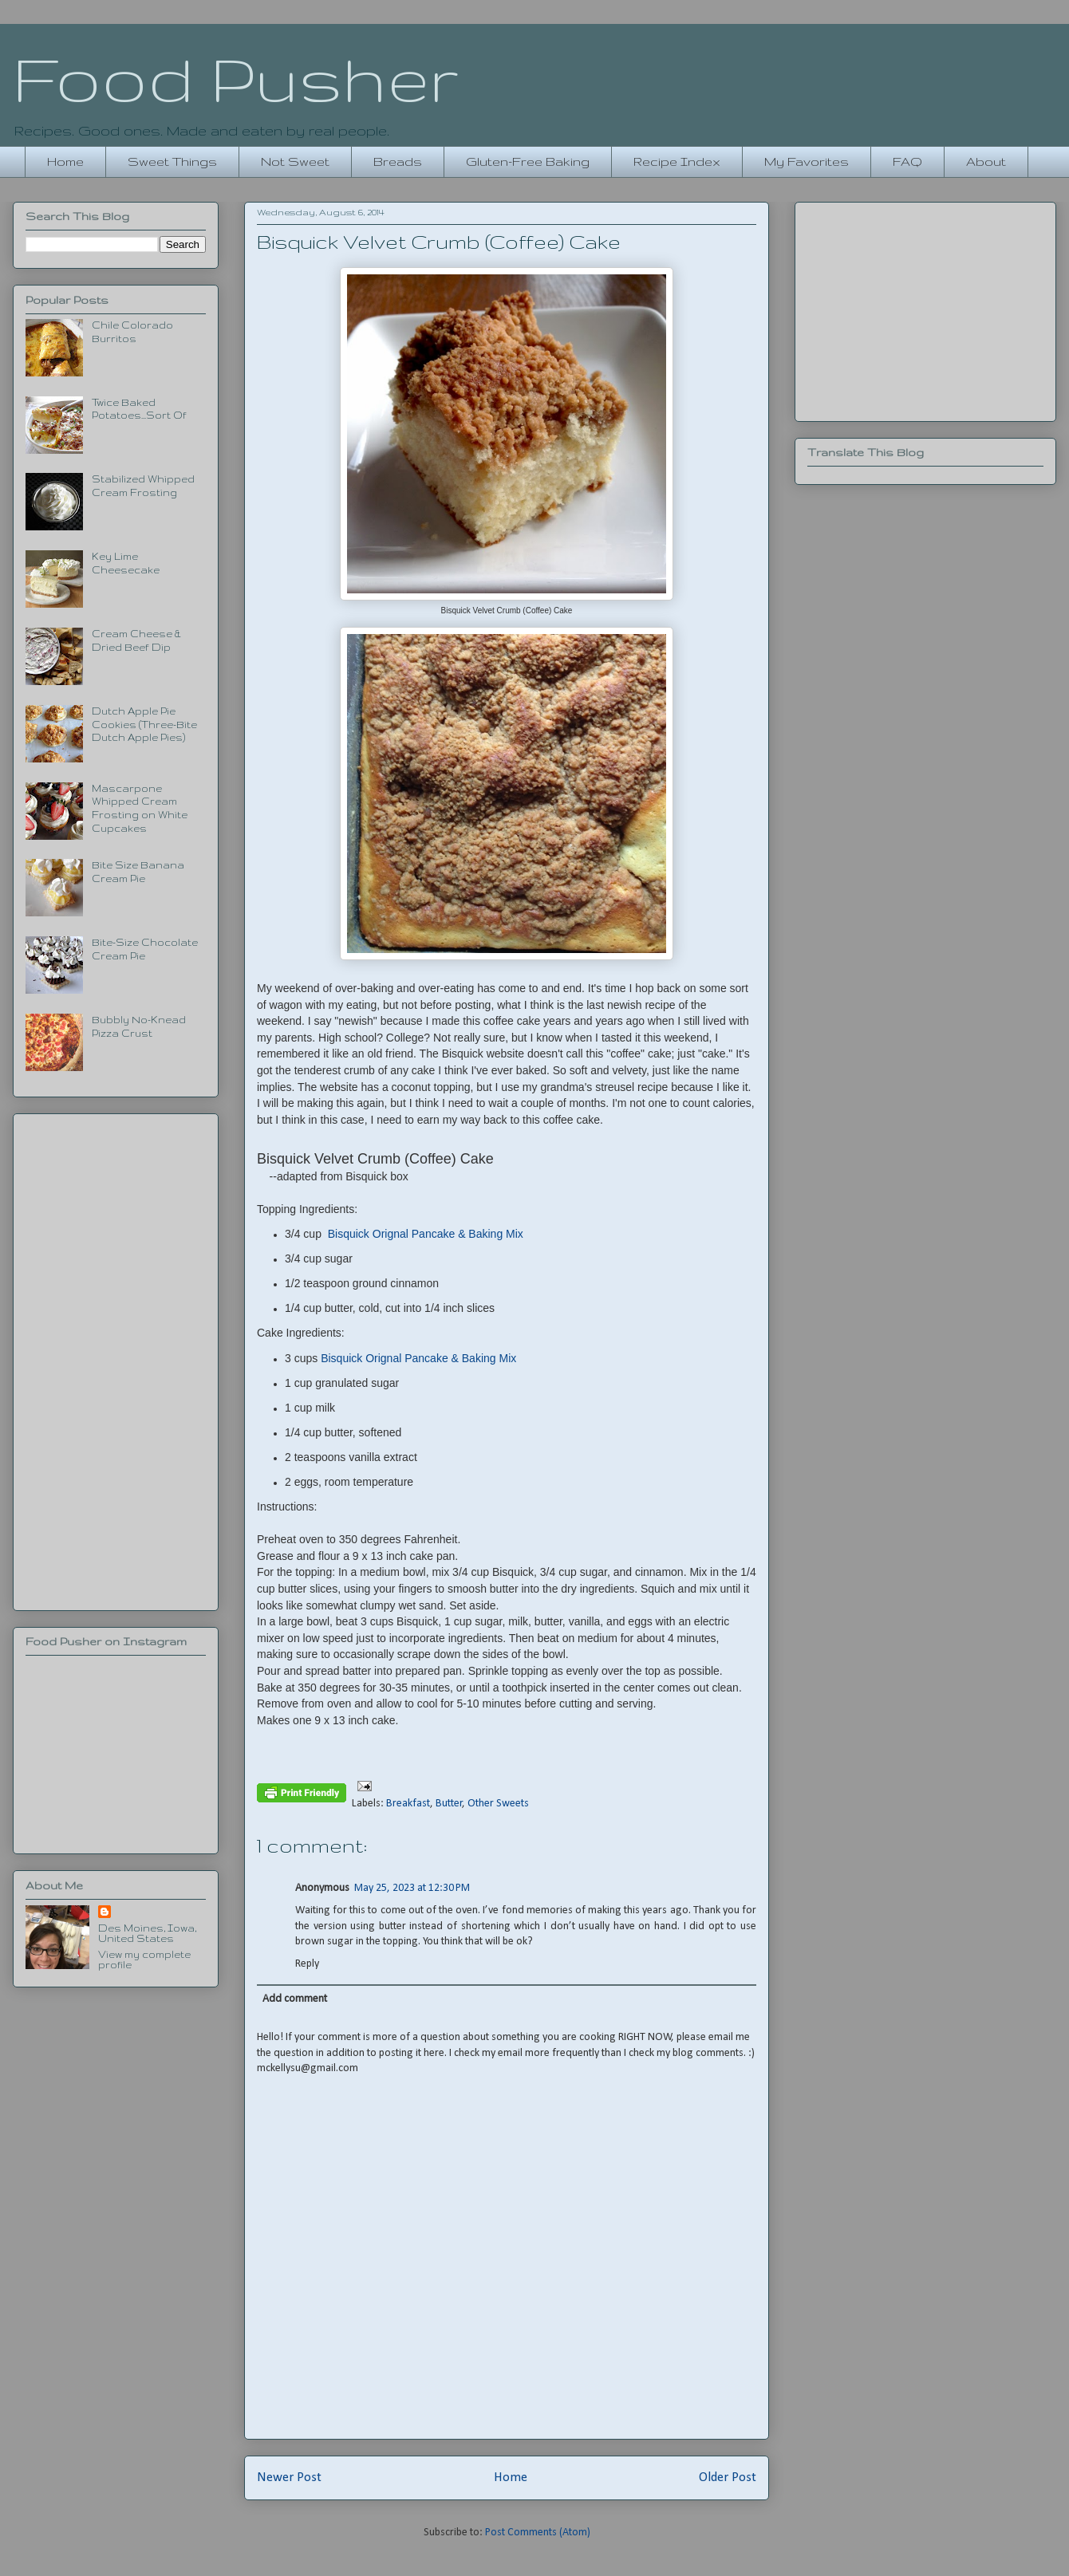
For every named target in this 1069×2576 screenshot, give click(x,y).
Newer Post (289, 2477)
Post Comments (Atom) (537, 2533)
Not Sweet (295, 161)
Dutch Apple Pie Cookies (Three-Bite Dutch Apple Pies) (144, 724)
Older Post (727, 2477)
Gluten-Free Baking (528, 161)
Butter (449, 1804)
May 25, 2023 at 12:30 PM (412, 1888)
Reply (307, 1964)
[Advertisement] (116, 1359)
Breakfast (408, 1804)
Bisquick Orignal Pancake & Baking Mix (425, 1233)
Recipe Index (676, 161)
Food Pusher (236, 78)
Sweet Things (172, 161)
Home (65, 161)
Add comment (294, 1999)
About (986, 161)
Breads (397, 161)
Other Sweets (498, 1804)
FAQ (907, 161)
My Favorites (806, 161)
